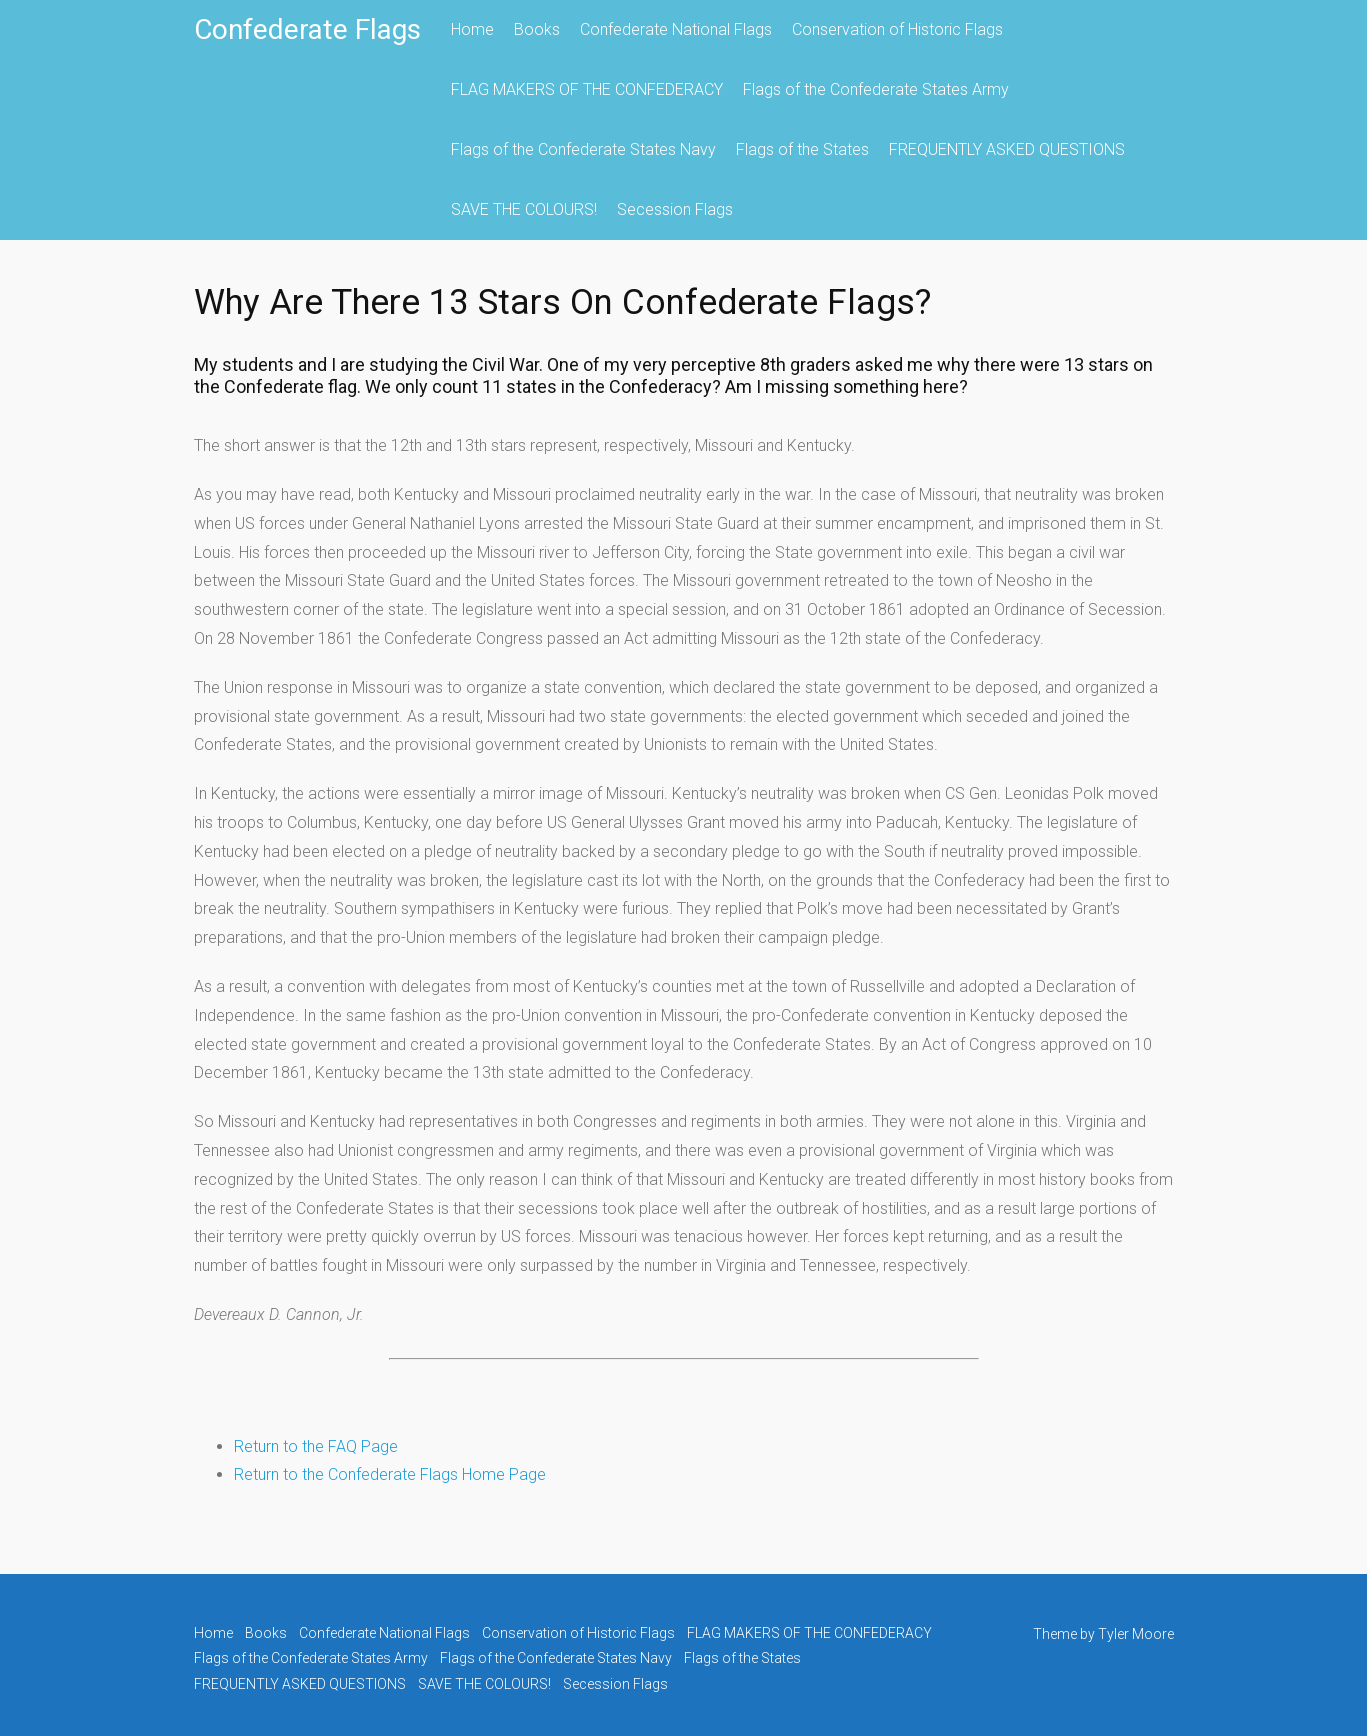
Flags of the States (802, 149)
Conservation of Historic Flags (897, 29)
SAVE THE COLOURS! (524, 209)
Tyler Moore (1136, 1634)
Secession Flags (675, 209)
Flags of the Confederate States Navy (583, 149)
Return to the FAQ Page (316, 1446)
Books (537, 29)
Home (472, 29)
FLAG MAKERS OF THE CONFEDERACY (587, 89)
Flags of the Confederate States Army (876, 89)
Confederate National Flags (676, 29)
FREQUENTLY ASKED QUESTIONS (1007, 149)
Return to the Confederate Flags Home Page (390, 1474)
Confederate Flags (307, 29)
